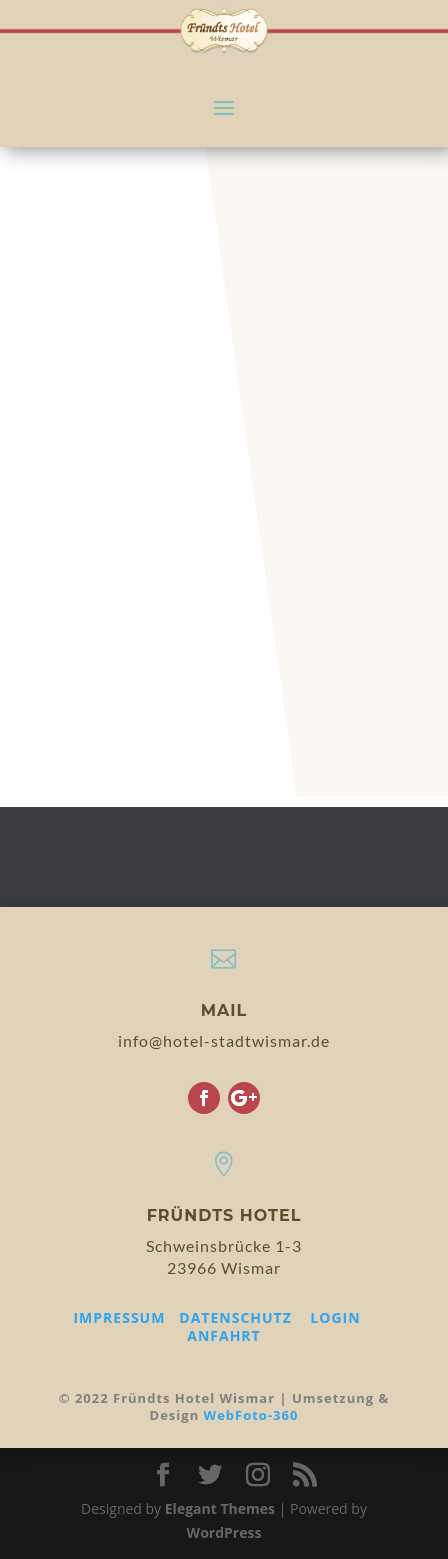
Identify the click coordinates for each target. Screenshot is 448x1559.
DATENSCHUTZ (235, 1317)
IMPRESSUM (119, 1317)
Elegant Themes (220, 1508)
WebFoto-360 (251, 1415)
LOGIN (335, 1317)
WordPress (224, 1532)
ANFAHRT (223, 1335)
